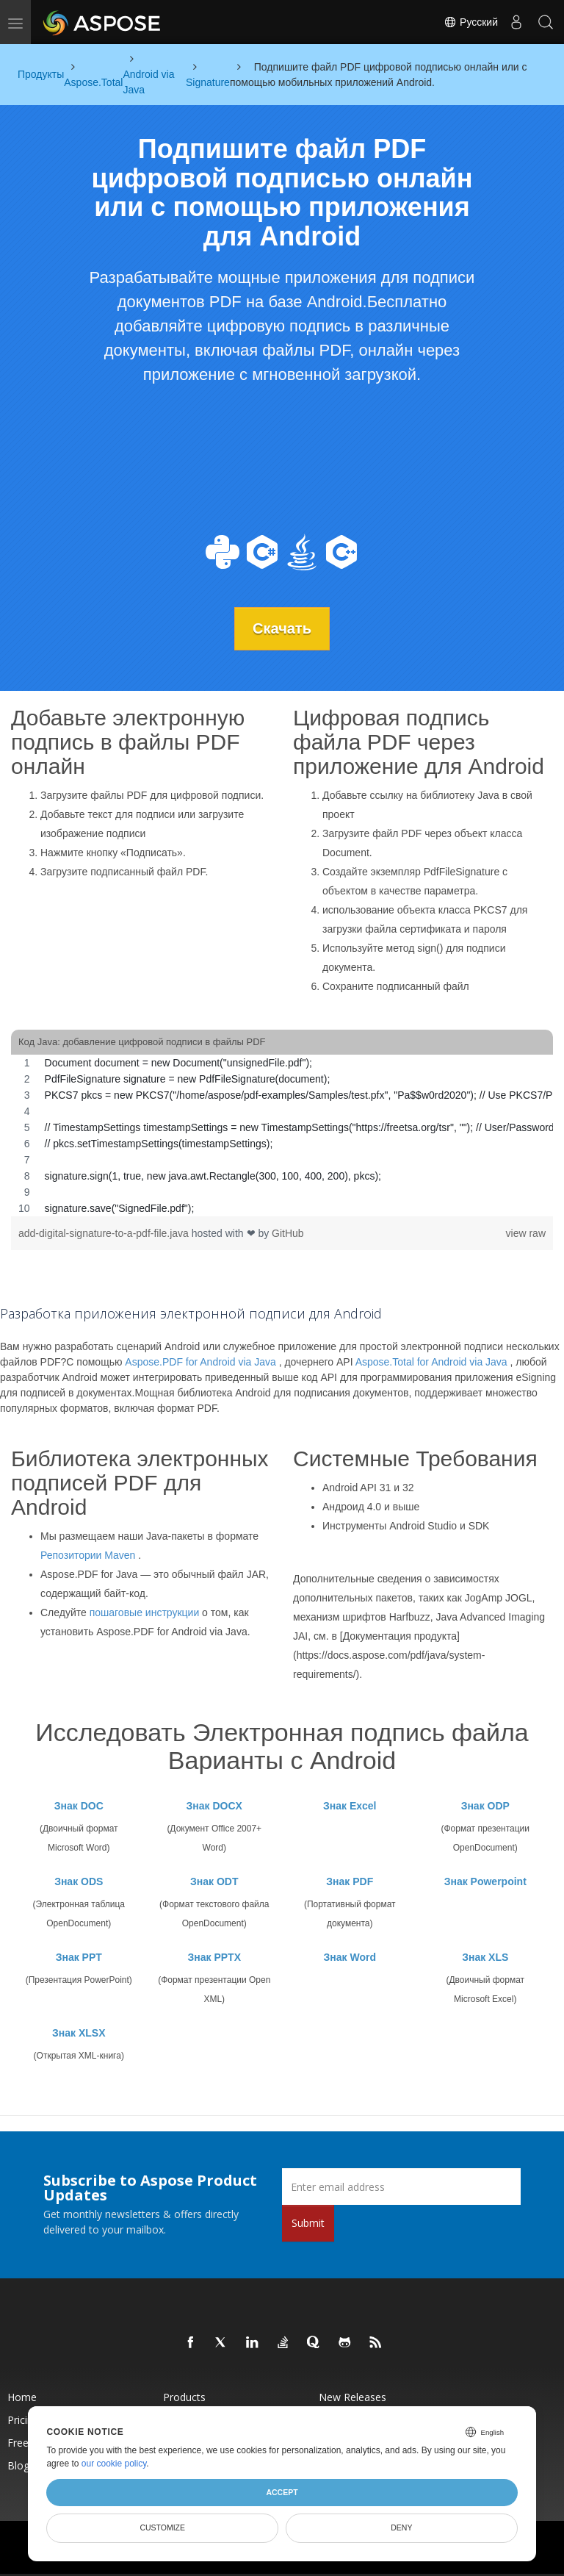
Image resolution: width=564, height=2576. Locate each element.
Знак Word (350, 1957)
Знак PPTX (214, 1957)
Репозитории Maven (87, 1555)
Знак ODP (485, 1806)
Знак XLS (485, 1957)
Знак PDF (349, 1881)
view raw (526, 1233)
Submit (308, 2223)
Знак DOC (79, 1806)
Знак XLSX (78, 2033)
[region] (282, 1135)
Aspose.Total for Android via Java (431, 1362)
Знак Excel (350, 1806)
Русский (471, 22)
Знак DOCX (214, 1806)
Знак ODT (214, 1881)
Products (184, 2397)
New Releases (352, 2397)
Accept (281, 2492)
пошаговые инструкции (145, 1612)
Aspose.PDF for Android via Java (200, 1362)
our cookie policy (114, 2463)
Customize (162, 2527)
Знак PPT (79, 1957)
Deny (401, 2527)
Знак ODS (78, 1881)
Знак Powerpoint (485, 1881)
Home (22, 2397)
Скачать (282, 628)
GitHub (288, 1233)
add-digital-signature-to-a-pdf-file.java (105, 1233)
